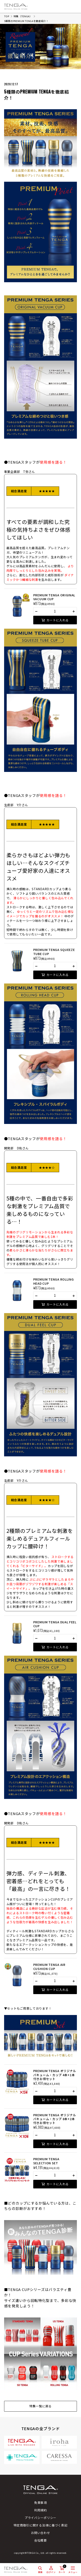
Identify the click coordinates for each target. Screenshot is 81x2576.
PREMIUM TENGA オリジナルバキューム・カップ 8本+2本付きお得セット (54, 2119)
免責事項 (40, 2502)
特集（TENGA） (23, 16)
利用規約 (40, 2510)
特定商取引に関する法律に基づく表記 (41, 2525)
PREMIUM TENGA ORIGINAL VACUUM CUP (54, 597)
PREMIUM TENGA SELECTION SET (46, 2161)
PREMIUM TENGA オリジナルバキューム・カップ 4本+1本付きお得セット (54, 2075)
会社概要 (40, 2540)
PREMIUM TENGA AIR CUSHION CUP (49, 1966)
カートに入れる (57, 620)
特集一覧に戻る (40, 2406)
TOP (6, 16)
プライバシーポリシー (40, 2517)
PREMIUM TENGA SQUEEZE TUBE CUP (54, 951)
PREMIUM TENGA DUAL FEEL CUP (54, 1624)
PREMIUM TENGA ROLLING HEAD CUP (53, 1281)
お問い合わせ (40, 2533)
